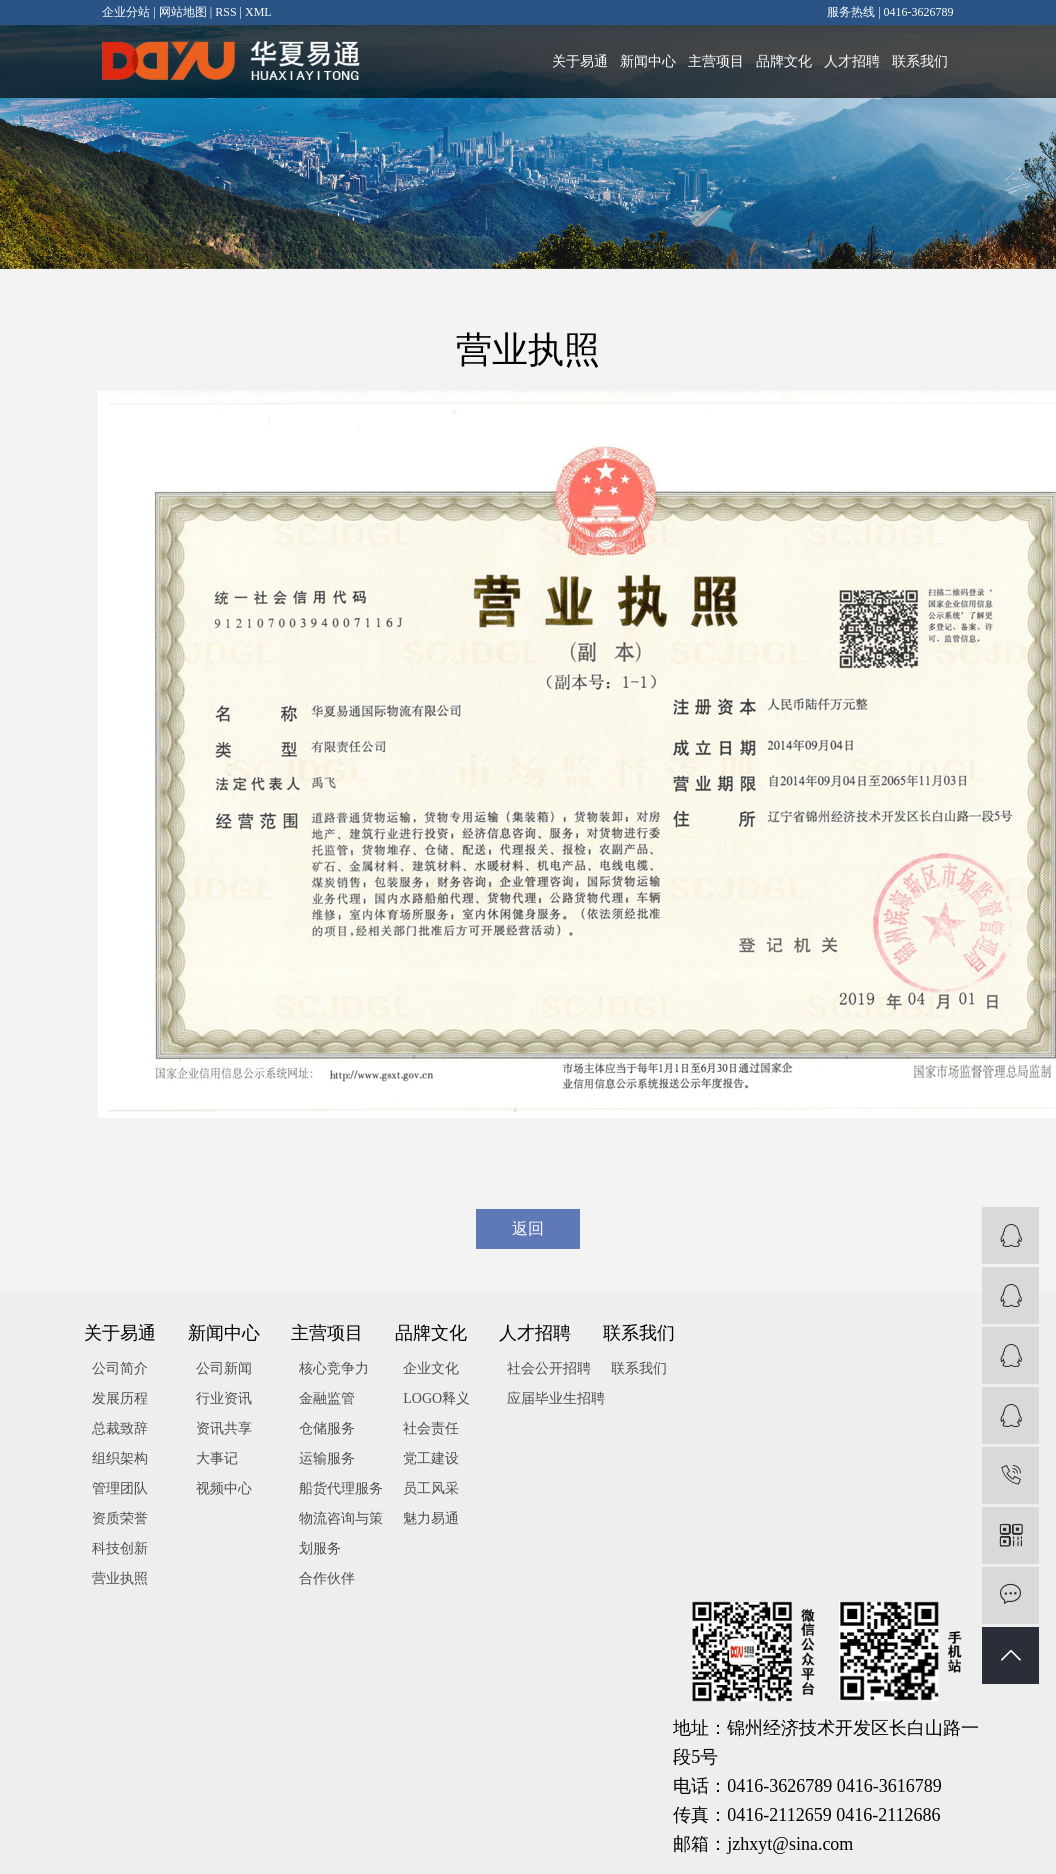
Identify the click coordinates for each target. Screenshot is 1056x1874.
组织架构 (120, 1458)
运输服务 (327, 1458)
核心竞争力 (334, 1368)
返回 (528, 1228)
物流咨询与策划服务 (341, 1533)
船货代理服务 (341, 1488)
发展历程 (120, 1398)
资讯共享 (224, 1428)
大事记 (217, 1458)
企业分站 (126, 12)
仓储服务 (327, 1428)
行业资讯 (224, 1398)
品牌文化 (784, 61)
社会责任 (431, 1428)
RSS (225, 12)
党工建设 (431, 1458)
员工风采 (431, 1488)
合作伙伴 (327, 1578)
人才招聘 (852, 61)
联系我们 (920, 61)
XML (258, 12)
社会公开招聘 (549, 1368)
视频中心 (224, 1488)
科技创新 (120, 1548)
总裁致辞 (120, 1428)
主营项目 (716, 61)
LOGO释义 (436, 1398)
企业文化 (431, 1368)
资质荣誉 (120, 1518)
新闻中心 (648, 61)
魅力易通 (431, 1518)
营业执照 (120, 1578)
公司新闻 (224, 1368)
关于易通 (580, 61)
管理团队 (120, 1488)
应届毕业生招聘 (556, 1398)
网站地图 (183, 12)
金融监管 (327, 1398)
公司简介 (120, 1368)
